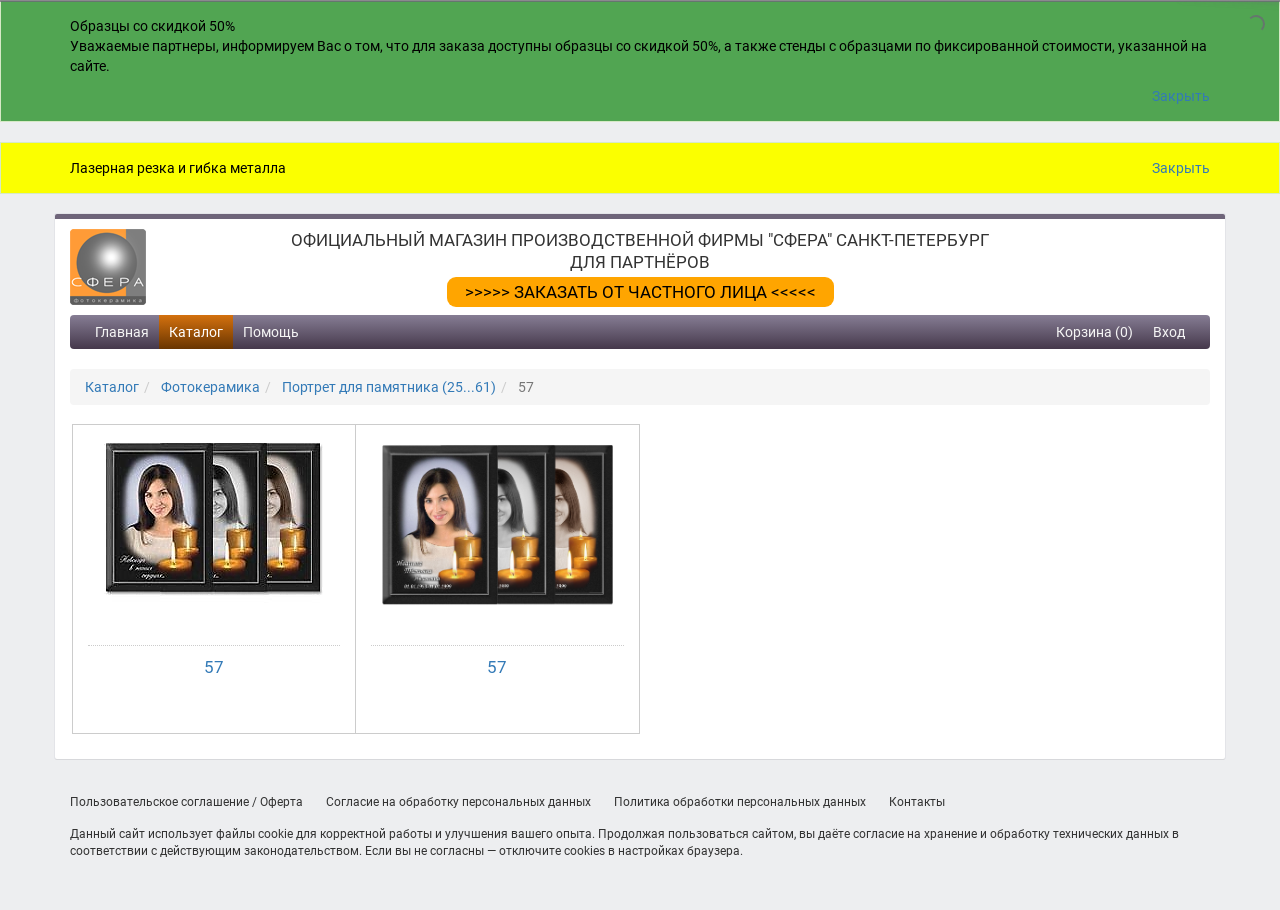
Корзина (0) (1094, 332)
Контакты (917, 802)
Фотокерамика (210, 387)
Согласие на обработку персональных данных (458, 802)
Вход (1169, 332)
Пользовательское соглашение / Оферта (186, 802)
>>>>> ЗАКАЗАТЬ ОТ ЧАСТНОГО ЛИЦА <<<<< (640, 292)
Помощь (271, 332)
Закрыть (1181, 96)
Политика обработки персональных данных (740, 802)
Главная (122, 332)
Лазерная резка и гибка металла (178, 168)
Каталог (196, 332)
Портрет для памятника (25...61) (389, 387)
